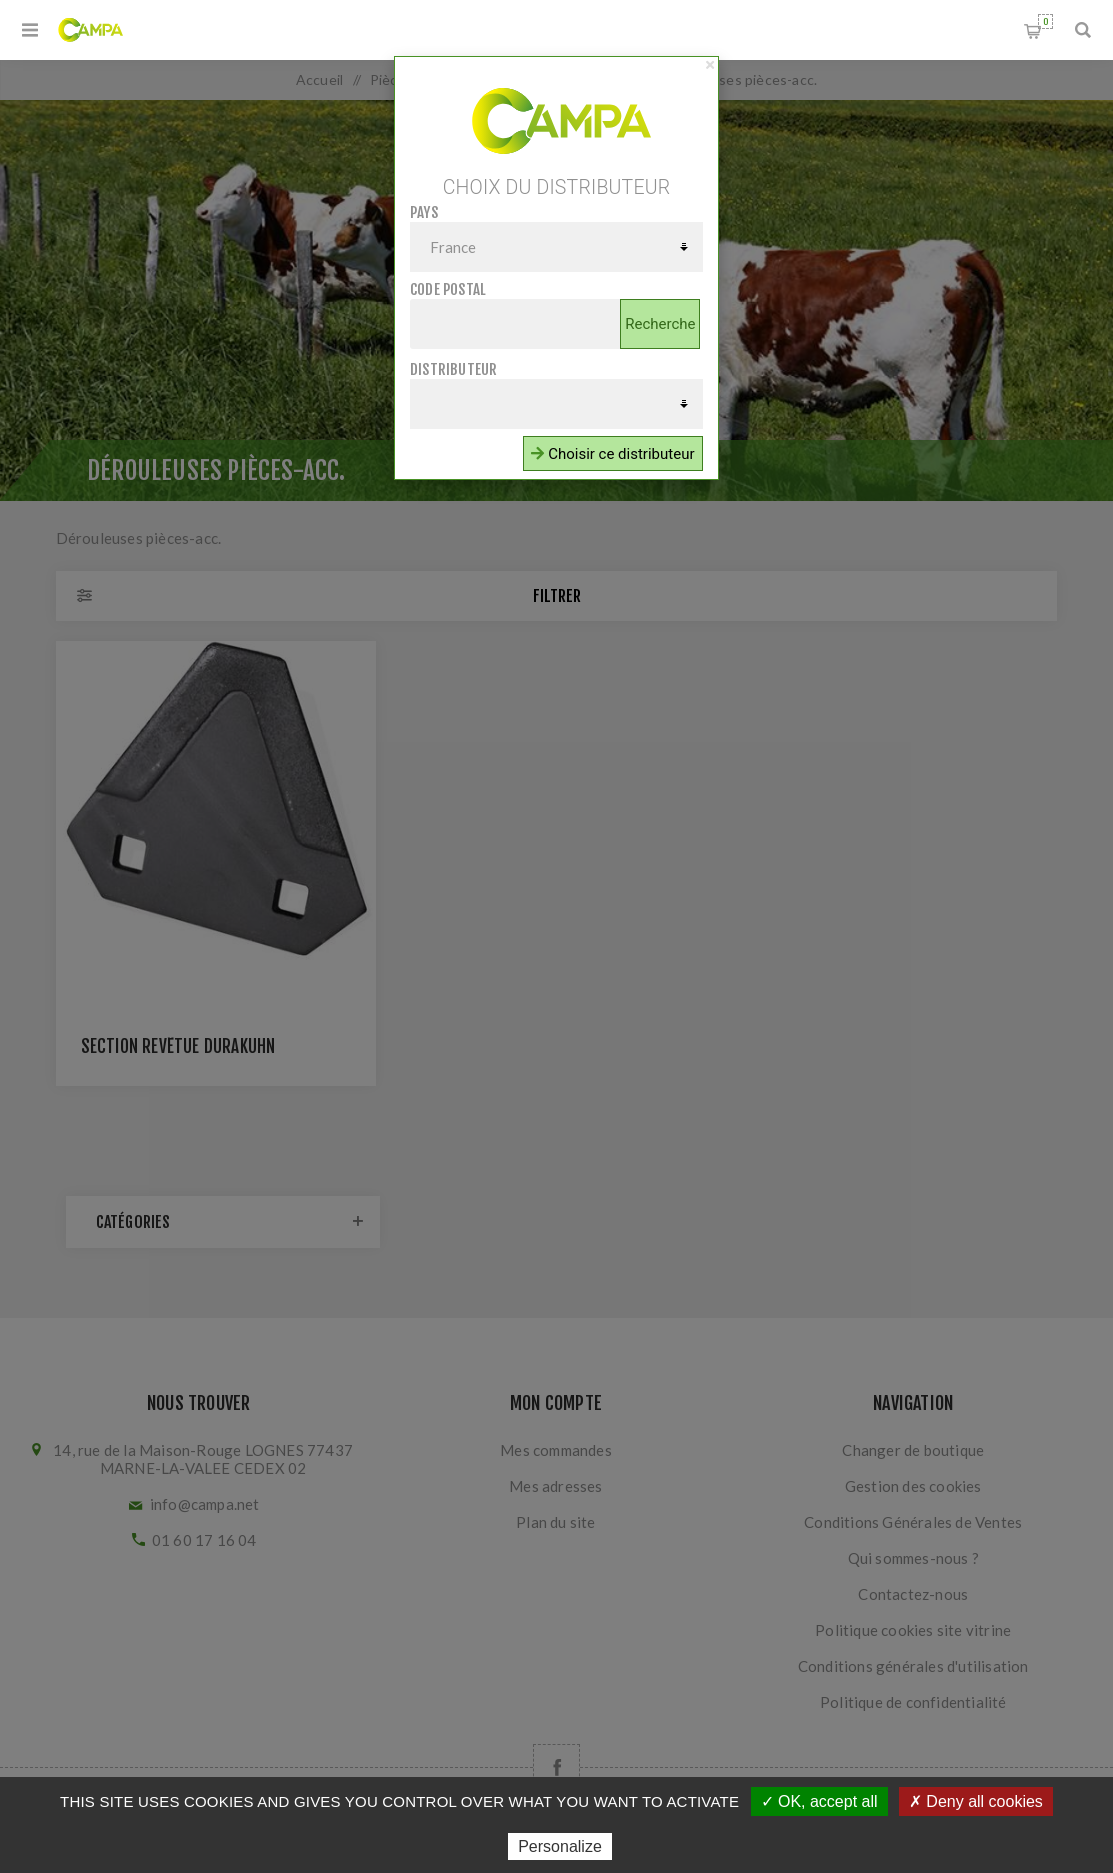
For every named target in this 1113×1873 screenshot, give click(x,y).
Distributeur (453, 369)
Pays (424, 212)
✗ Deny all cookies (976, 1801)
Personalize (560, 1846)
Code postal (448, 289)
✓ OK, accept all (819, 1801)
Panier (1045, 21)
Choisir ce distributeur (612, 454)
